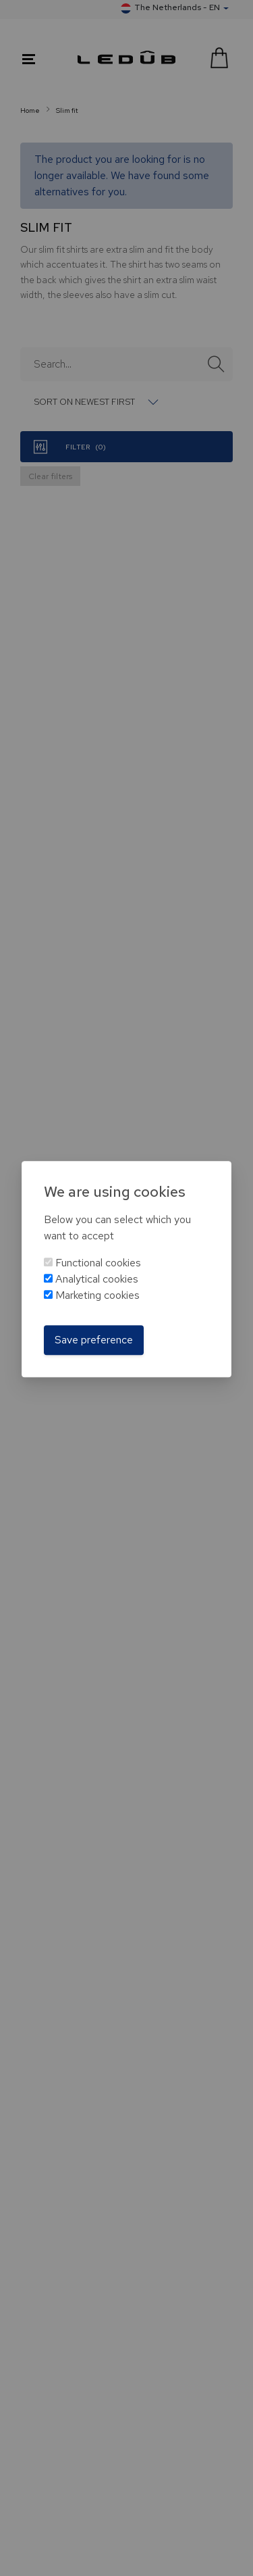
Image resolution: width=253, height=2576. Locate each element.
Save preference (94, 1340)
